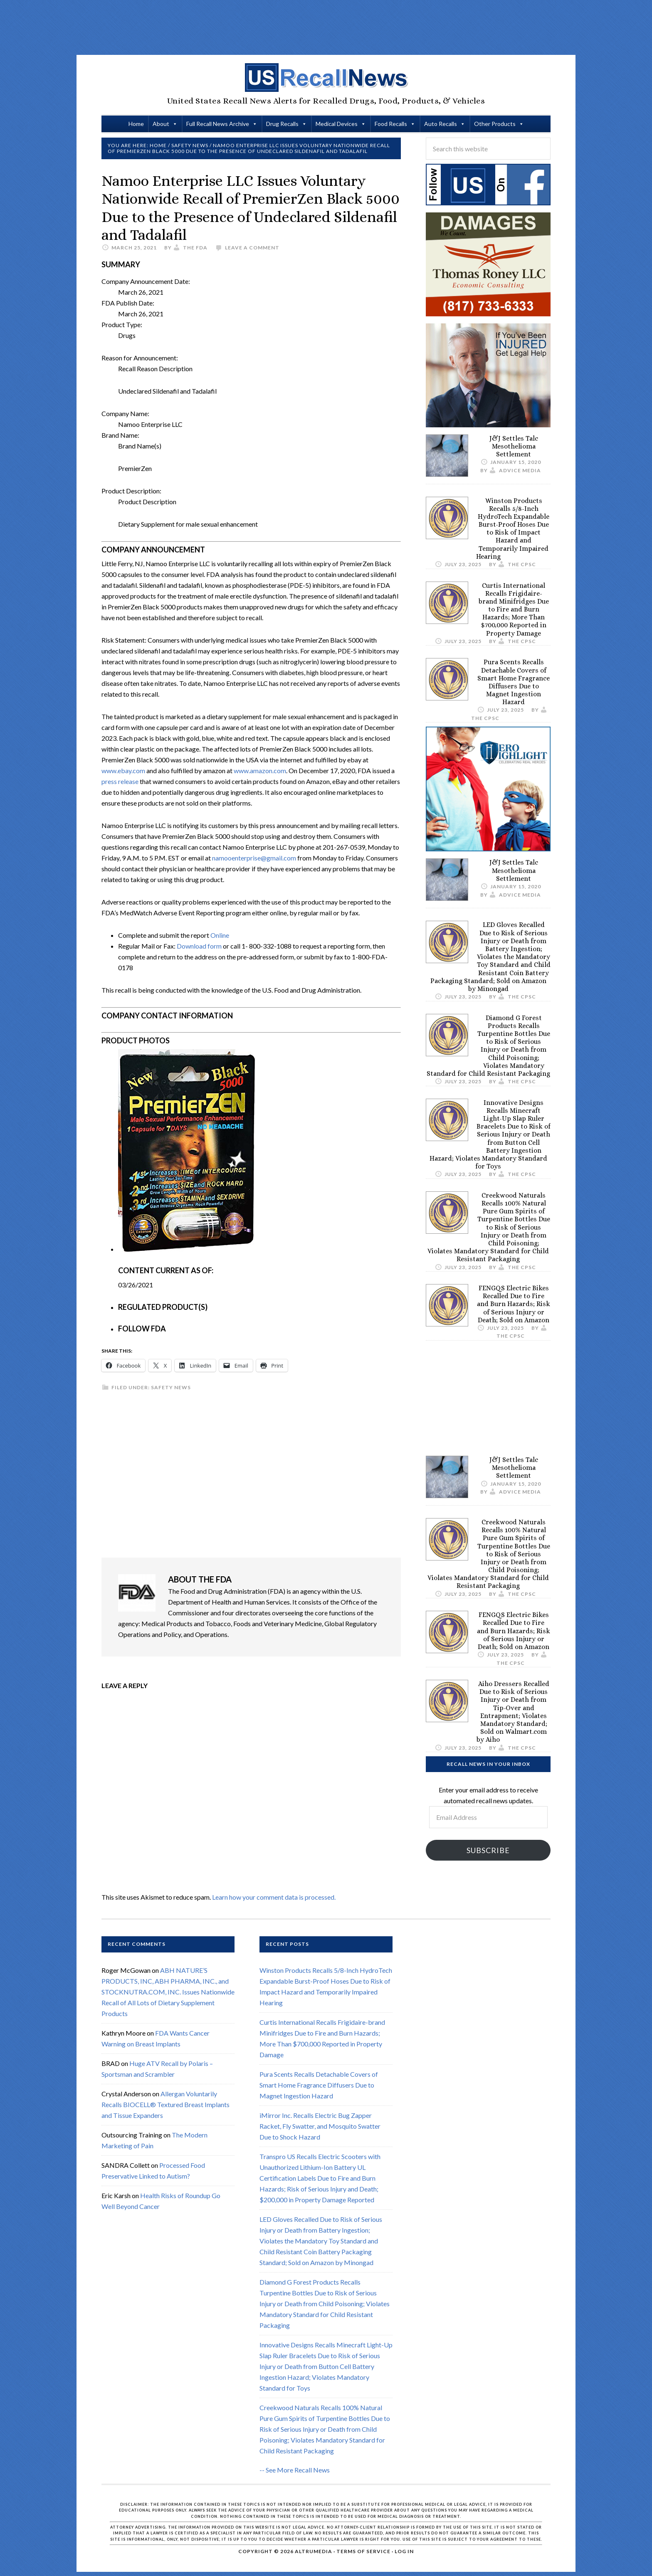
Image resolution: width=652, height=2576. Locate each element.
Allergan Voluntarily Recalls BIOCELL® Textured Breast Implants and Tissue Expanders (165, 2104)
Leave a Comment (252, 247)
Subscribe (488, 1850)
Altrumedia (313, 2551)
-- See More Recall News (294, 2470)
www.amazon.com (260, 770)
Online (219, 935)
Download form (199, 946)
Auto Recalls (440, 123)
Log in (404, 2551)
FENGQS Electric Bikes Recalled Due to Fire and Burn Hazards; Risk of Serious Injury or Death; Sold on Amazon (513, 1304)
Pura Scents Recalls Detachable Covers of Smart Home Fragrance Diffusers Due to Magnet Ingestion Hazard (513, 682)
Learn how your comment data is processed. (274, 1897)
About (161, 123)
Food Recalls (391, 123)
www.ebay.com (123, 770)
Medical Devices (337, 123)
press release (119, 781)
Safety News (171, 1387)
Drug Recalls (282, 123)
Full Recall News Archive (217, 123)
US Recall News (326, 77)
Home (136, 123)
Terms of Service (363, 2551)
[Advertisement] (326, 27)
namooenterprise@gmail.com (254, 858)
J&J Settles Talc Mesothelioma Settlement (513, 446)
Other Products (495, 123)
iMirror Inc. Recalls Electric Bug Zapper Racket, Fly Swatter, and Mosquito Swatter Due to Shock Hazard (319, 2126)
